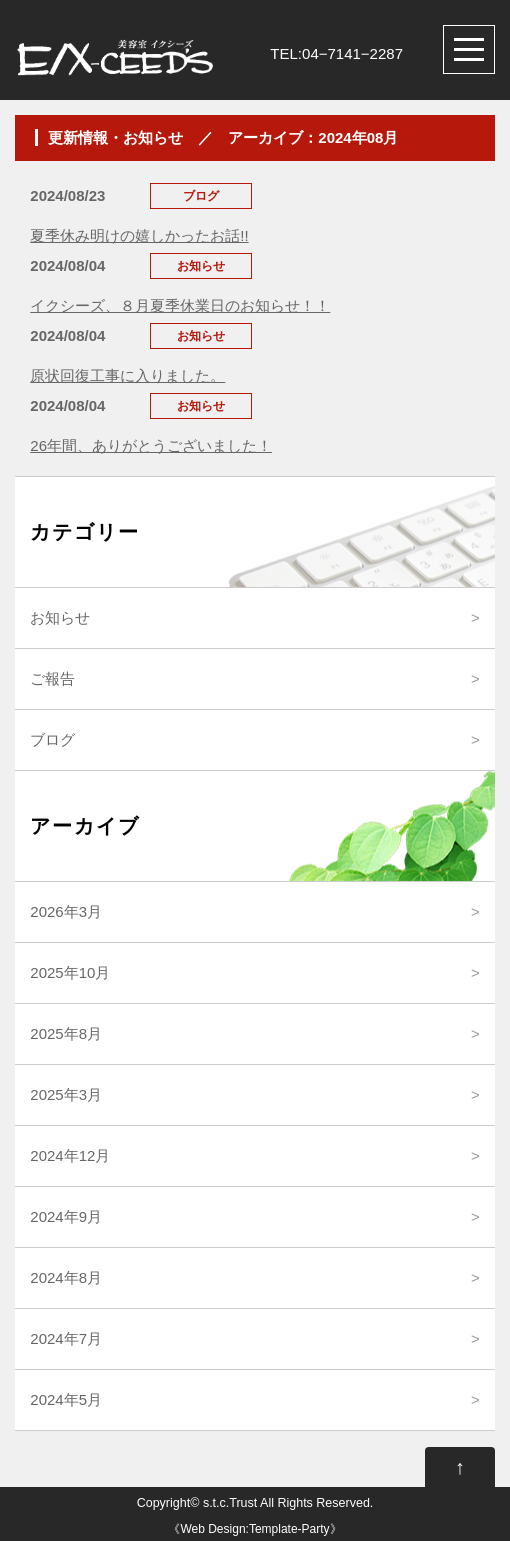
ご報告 (52, 678)
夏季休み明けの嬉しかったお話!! (139, 235)
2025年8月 (66, 1033)
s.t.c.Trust (230, 1503)
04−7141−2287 (352, 53)
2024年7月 (66, 1338)
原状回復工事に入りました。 (127, 375)
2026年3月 (66, 911)
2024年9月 (66, 1216)
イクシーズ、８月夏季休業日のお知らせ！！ (180, 305)
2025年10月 (70, 972)
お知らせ (60, 617)
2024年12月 (70, 1155)
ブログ (52, 739)
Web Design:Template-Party (254, 1529)
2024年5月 (66, 1399)
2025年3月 (66, 1094)
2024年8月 (66, 1277)
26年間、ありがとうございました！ (151, 445)
